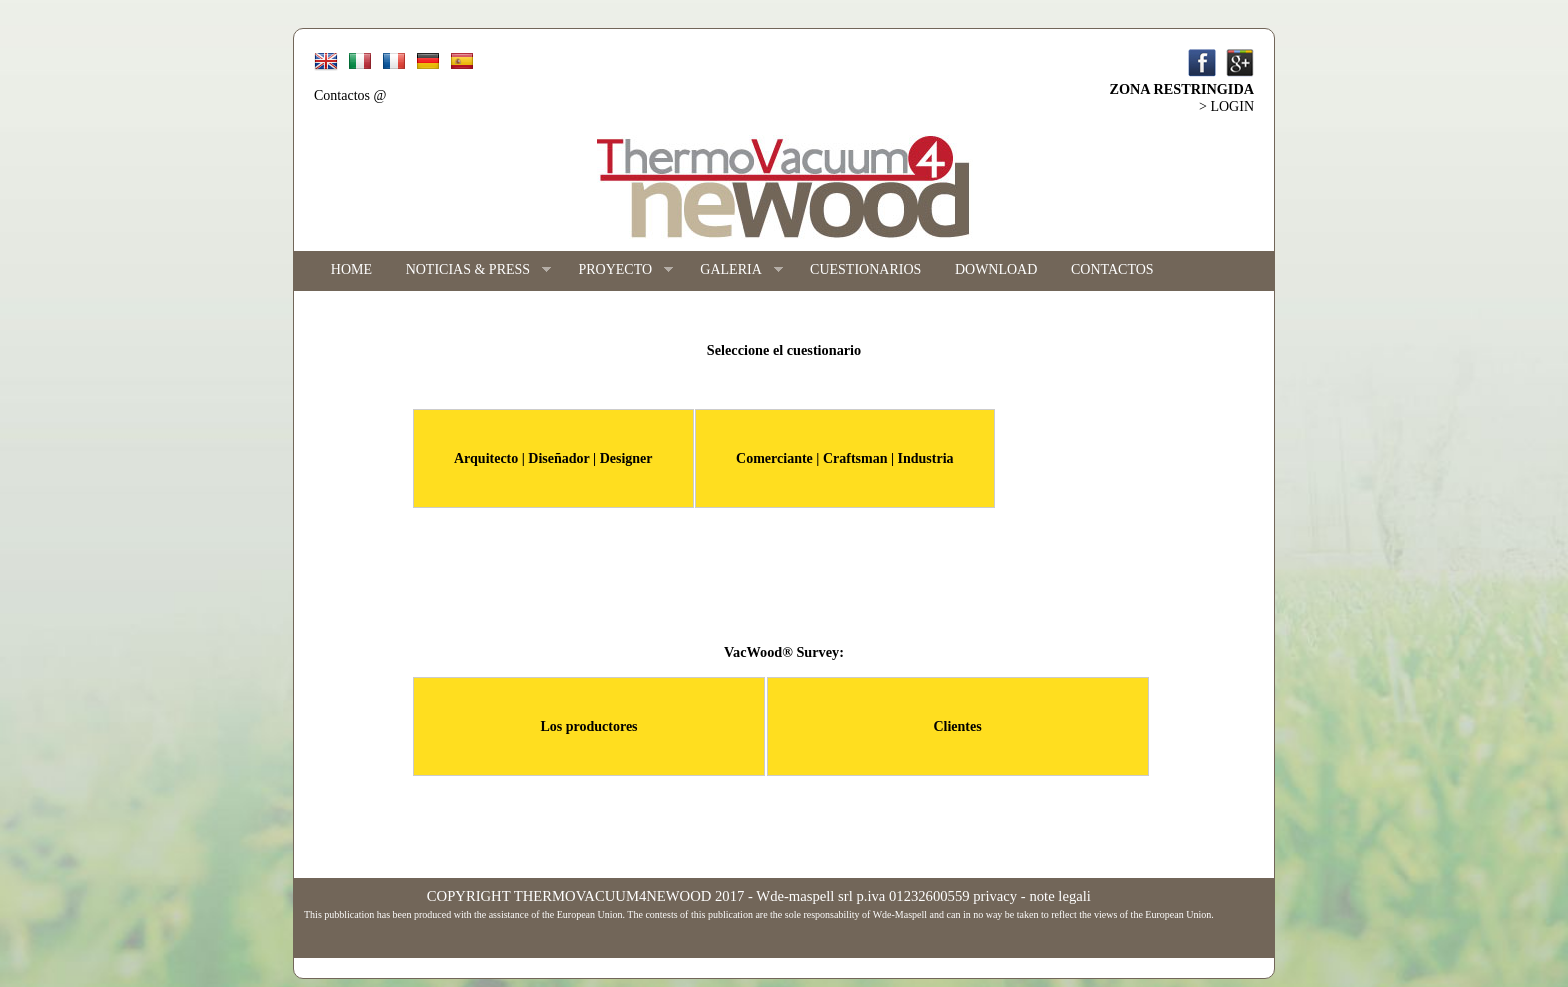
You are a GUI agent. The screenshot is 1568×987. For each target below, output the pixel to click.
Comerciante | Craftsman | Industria (844, 458)
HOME (351, 269)
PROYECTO (617, 270)
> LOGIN (1226, 106)
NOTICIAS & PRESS (470, 270)
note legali (1059, 896)
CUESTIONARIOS (865, 269)
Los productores (588, 726)
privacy (995, 896)
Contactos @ (350, 95)
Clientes (957, 726)
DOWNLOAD (996, 269)
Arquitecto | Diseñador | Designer (553, 458)
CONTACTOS (1112, 269)
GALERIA (733, 270)
